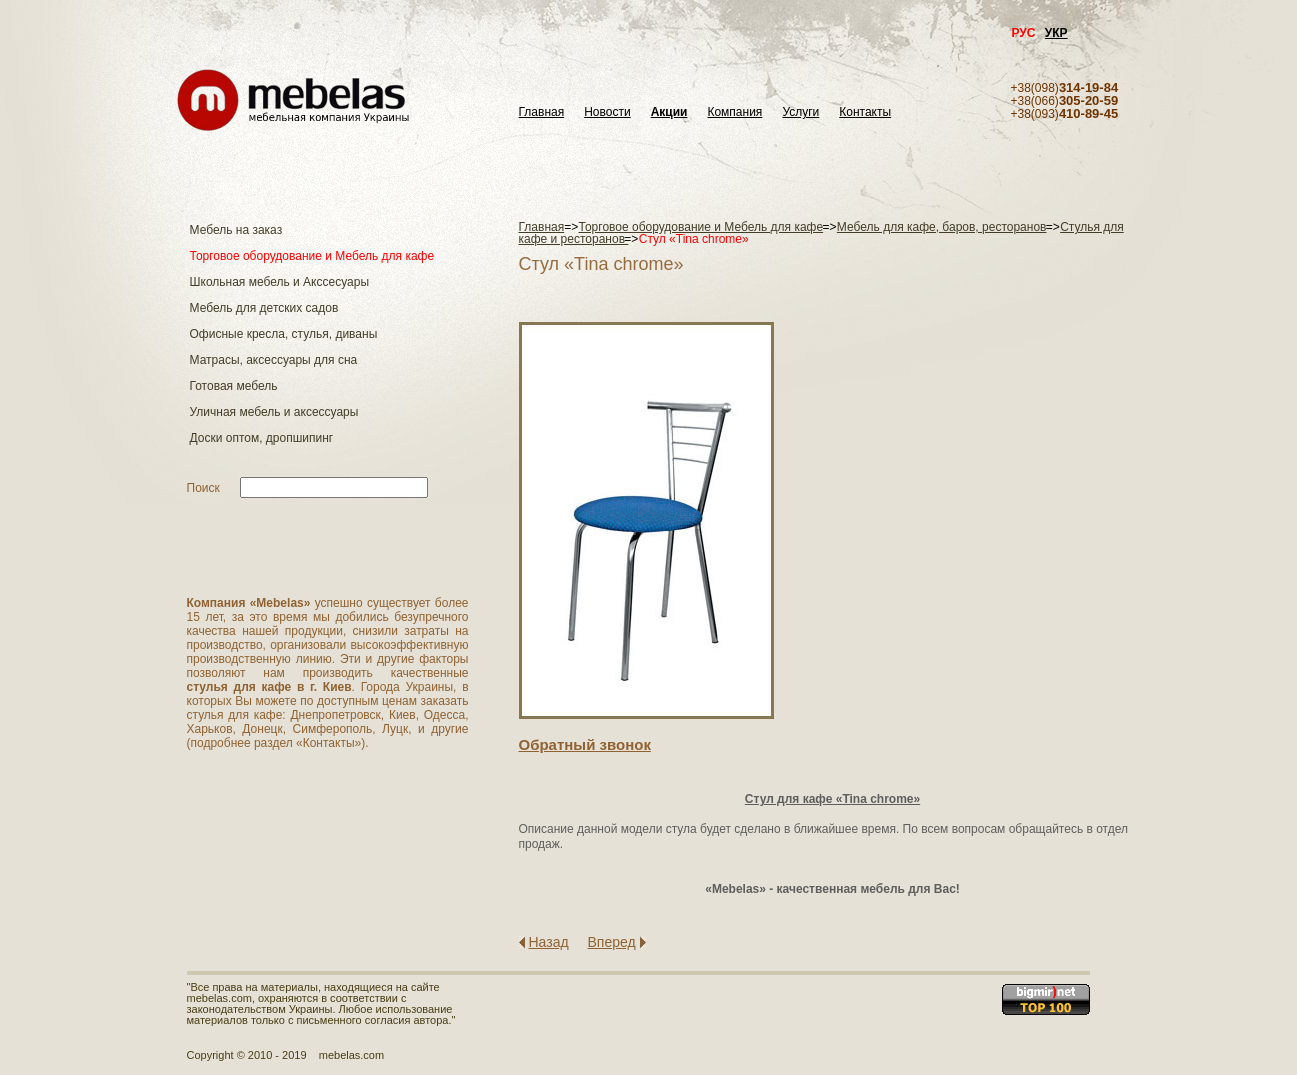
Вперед (612, 942)
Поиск (203, 488)
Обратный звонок (585, 744)
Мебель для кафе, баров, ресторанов (942, 227)
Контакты (865, 112)
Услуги (800, 112)
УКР (1056, 33)
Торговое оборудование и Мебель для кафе (312, 256)
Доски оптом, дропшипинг (262, 438)
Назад (549, 942)
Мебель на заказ (236, 230)
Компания (734, 112)
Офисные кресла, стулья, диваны (284, 334)
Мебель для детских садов (264, 308)
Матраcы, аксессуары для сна (274, 360)
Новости (607, 112)
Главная (542, 112)
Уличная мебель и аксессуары (274, 412)
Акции (669, 112)
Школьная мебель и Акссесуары (280, 282)
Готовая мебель (234, 386)
